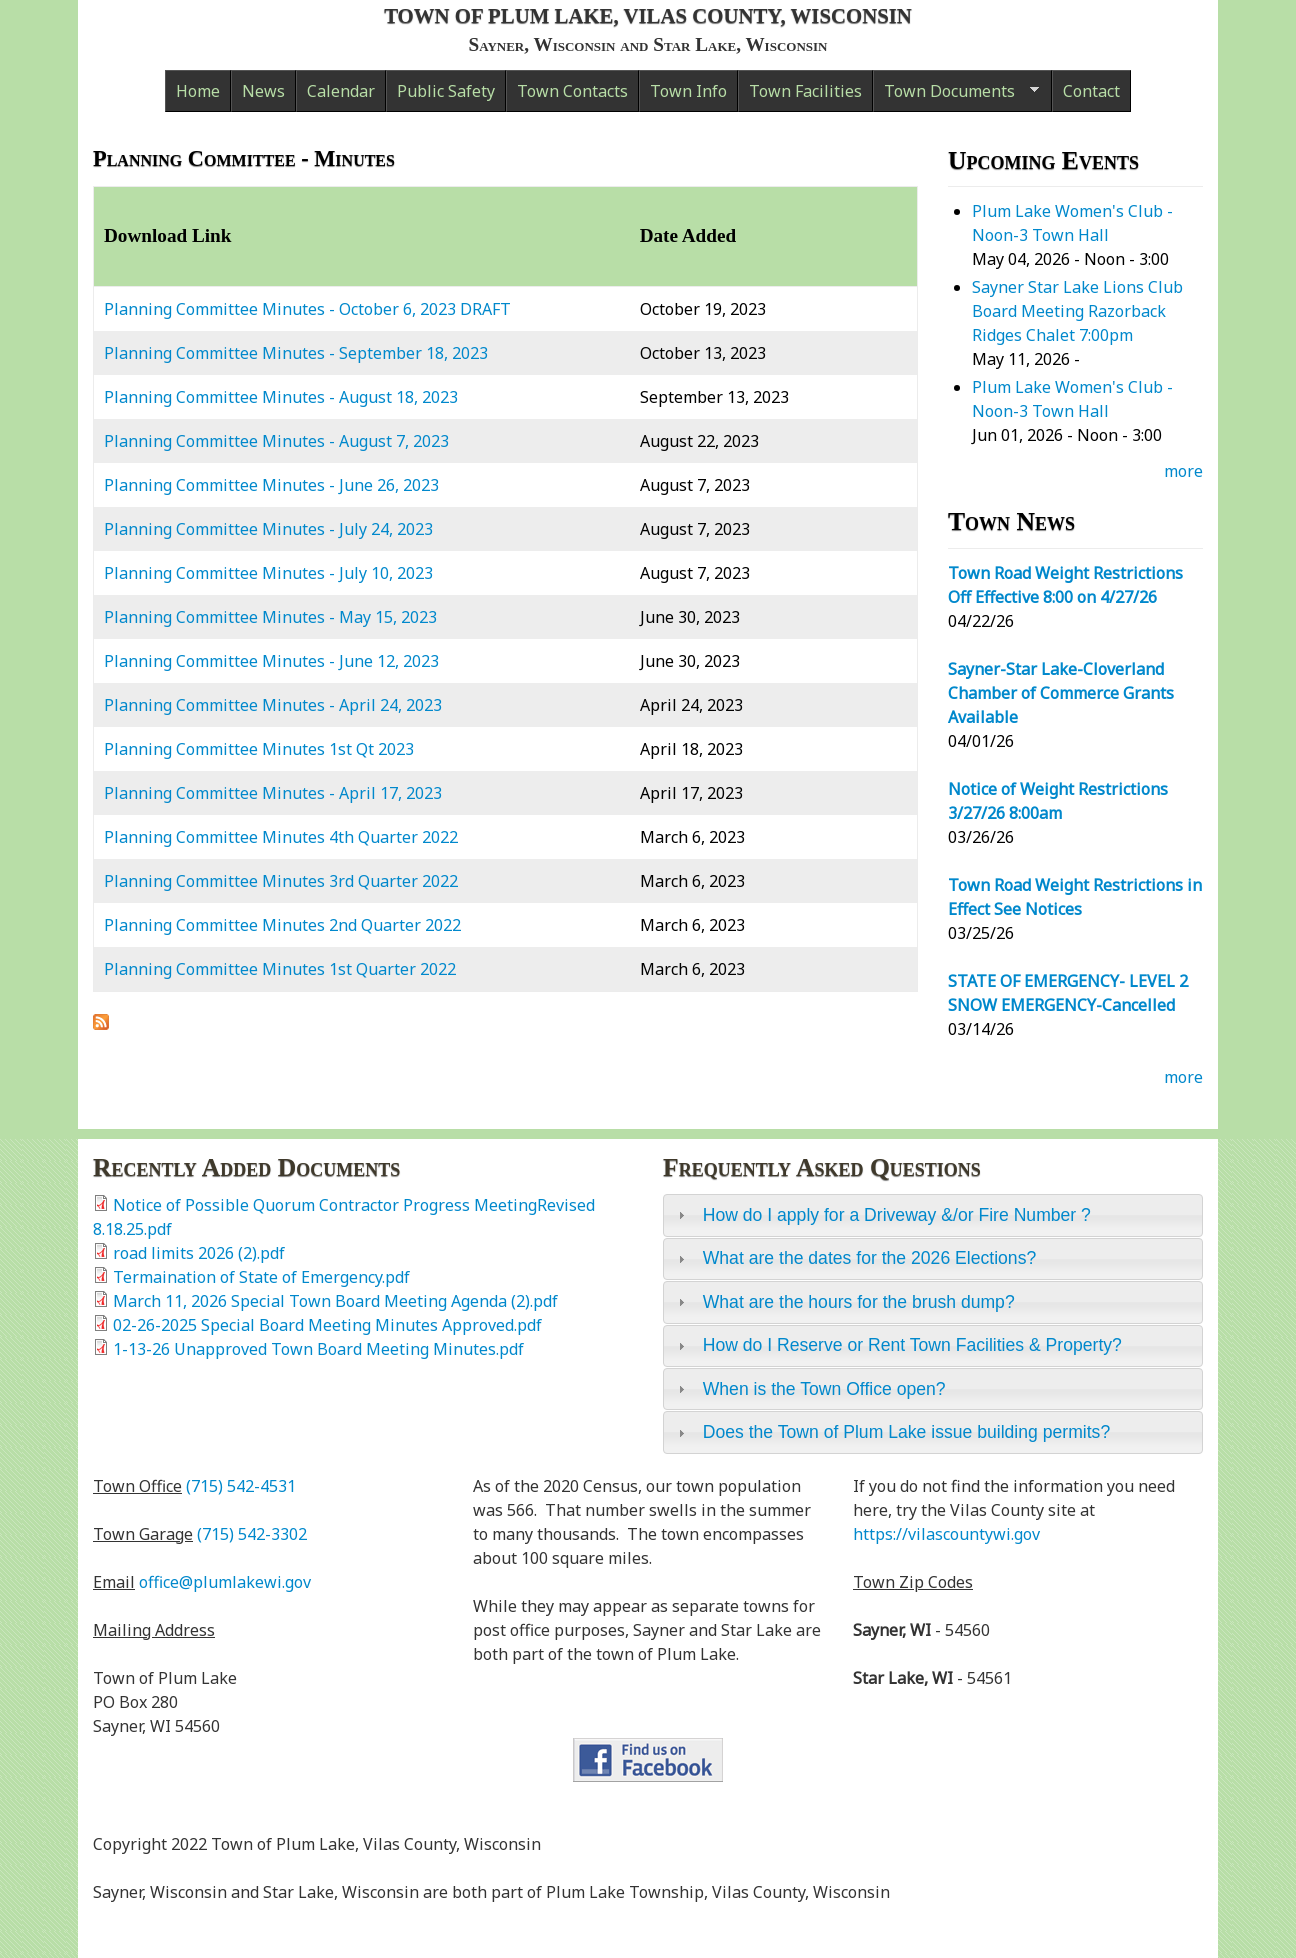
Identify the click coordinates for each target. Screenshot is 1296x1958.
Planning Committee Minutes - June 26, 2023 (271, 485)
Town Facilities (805, 91)
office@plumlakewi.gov (225, 1582)
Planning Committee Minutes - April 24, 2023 (273, 705)
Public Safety (446, 91)
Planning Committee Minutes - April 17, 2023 (273, 793)
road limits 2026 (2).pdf (199, 1253)
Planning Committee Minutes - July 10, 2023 (268, 573)
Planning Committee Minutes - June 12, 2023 (271, 661)
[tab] (933, 1215)
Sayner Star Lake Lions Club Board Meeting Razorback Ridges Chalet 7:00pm (1077, 311)
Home (198, 91)
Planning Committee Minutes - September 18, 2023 (296, 353)
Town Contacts (572, 91)
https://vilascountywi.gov (946, 1534)
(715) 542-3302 (252, 1534)
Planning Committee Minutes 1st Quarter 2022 (280, 969)
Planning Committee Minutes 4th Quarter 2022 (281, 837)
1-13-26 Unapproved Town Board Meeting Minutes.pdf (318, 1349)
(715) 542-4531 (241, 1486)
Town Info (688, 91)
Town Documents (956, 96)
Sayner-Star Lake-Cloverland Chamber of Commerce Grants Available (1061, 693)
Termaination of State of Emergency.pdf (261, 1277)
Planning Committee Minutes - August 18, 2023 (281, 397)
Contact (1091, 91)
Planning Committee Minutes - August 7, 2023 (276, 441)
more (1183, 471)
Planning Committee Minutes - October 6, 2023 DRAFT (307, 309)
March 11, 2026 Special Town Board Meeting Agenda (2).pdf (335, 1301)
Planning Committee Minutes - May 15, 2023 (270, 617)
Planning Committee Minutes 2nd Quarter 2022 (282, 925)
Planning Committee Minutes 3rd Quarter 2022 (281, 881)
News (263, 91)
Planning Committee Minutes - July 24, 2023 (268, 529)
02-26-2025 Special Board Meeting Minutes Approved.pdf (327, 1325)
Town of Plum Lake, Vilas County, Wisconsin (648, 15)
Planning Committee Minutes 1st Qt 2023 (259, 749)
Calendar (341, 91)
